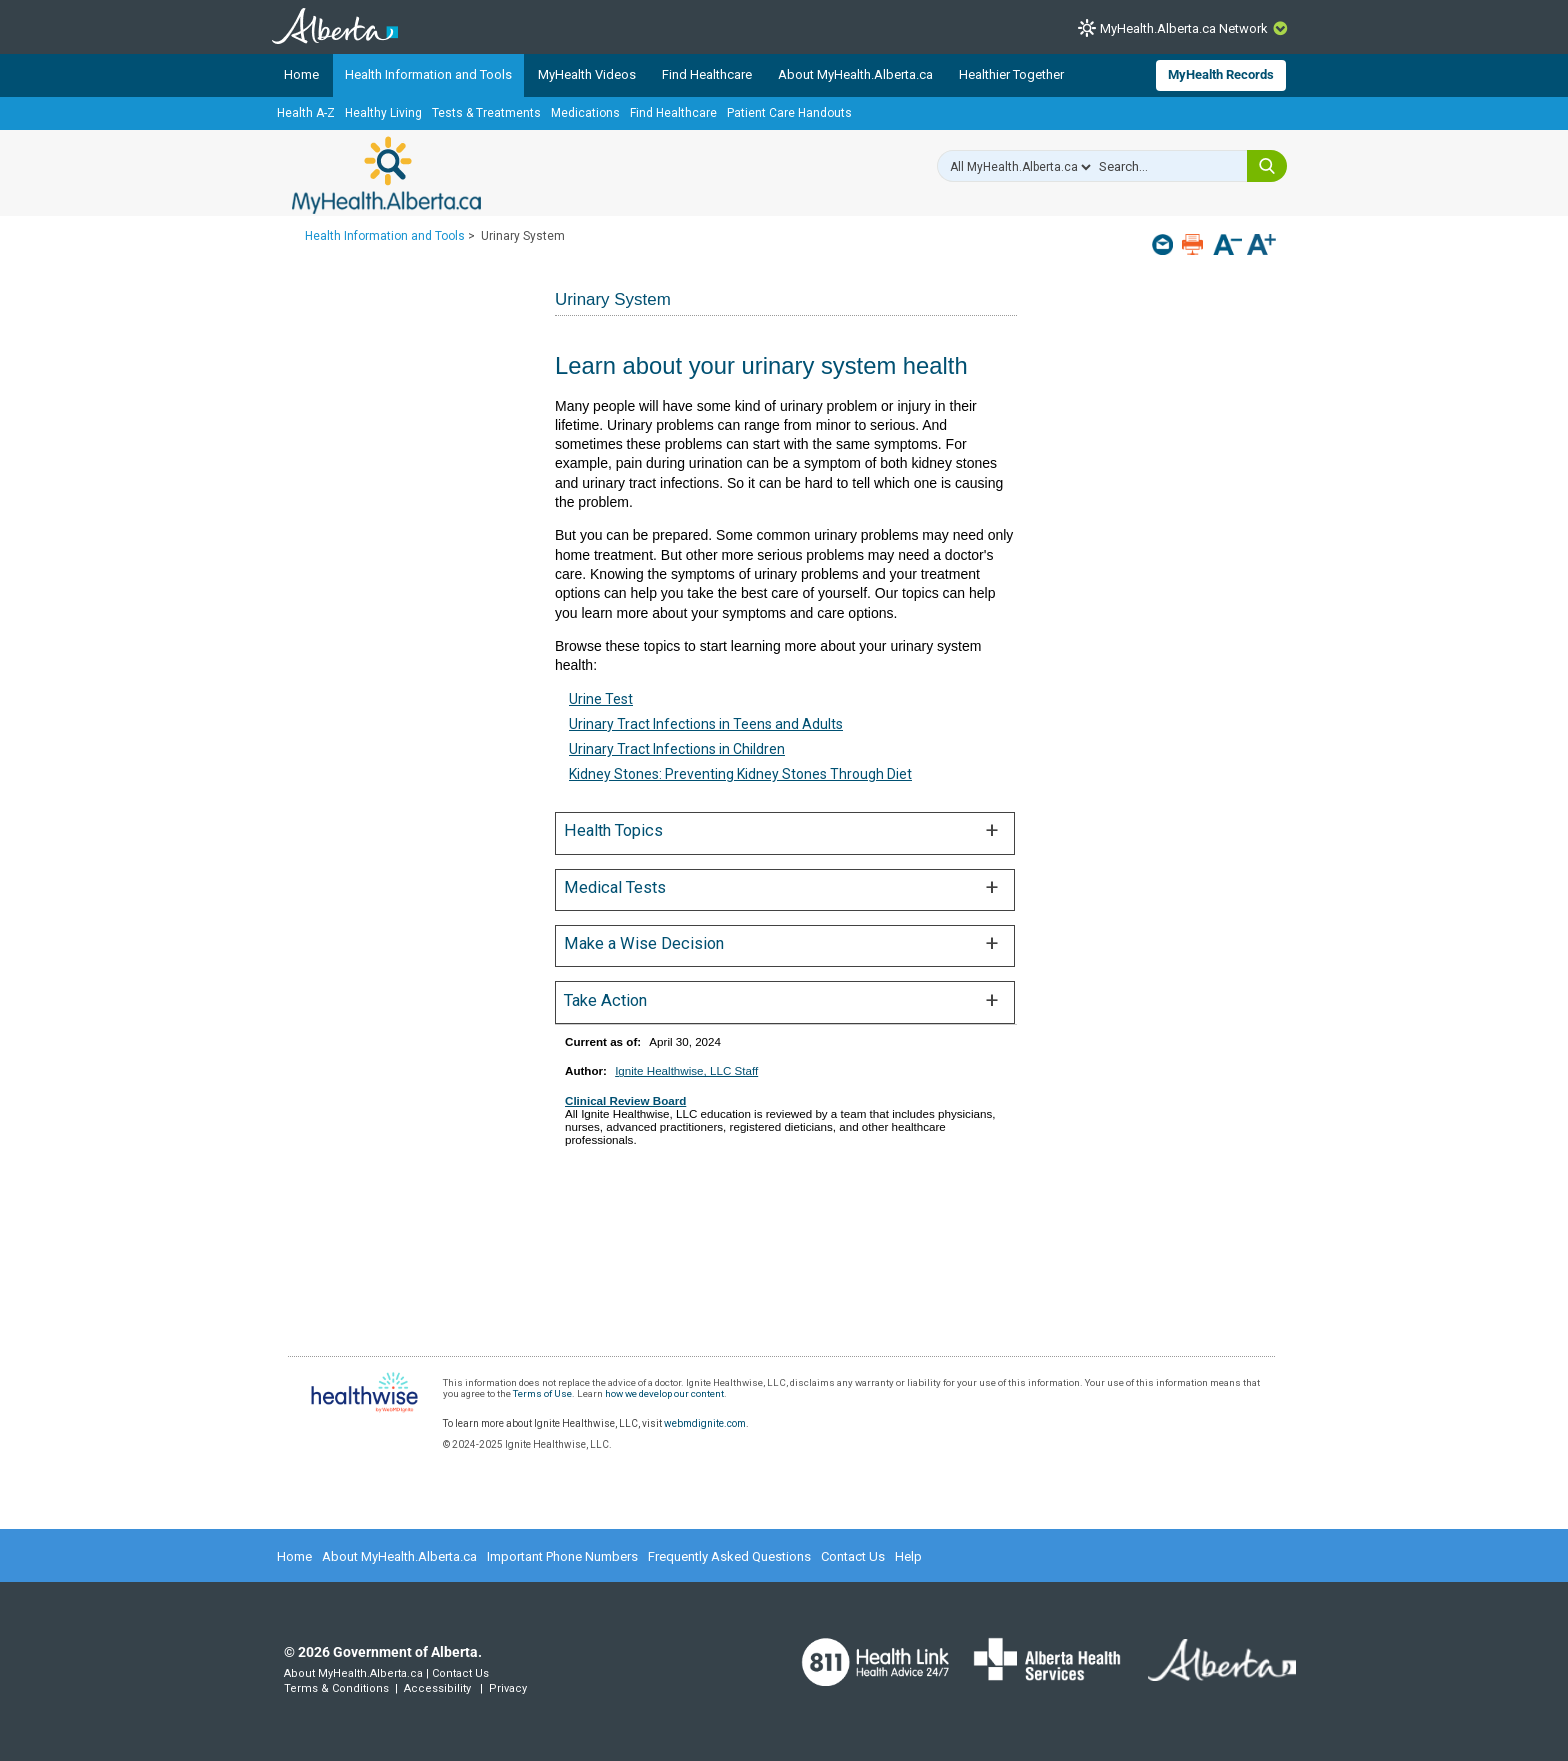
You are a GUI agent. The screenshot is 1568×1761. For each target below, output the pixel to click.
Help (908, 1556)
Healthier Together (1011, 74)
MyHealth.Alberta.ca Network (1184, 28)
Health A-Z (306, 113)
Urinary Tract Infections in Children (677, 749)
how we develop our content (664, 1393)
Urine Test (601, 699)
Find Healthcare (707, 74)
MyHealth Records (1221, 74)
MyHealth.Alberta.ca (386, 175)
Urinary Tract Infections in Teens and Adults (706, 724)
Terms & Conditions (336, 1688)
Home (301, 74)
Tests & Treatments (486, 113)
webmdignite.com (705, 1423)
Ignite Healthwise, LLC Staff (686, 1070)
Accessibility (437, 1688)
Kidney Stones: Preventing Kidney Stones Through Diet (740, 774)
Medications (585, 113)
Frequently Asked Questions (729, 1556)
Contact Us (853, 1556)
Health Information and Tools (428, 74)
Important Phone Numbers (562, 1556)
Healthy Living (383, 113)
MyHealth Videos (587, 74)
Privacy (508, 1688)
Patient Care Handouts (789, 113)
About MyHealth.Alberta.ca (855, 74)
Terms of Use (542, 1393)
